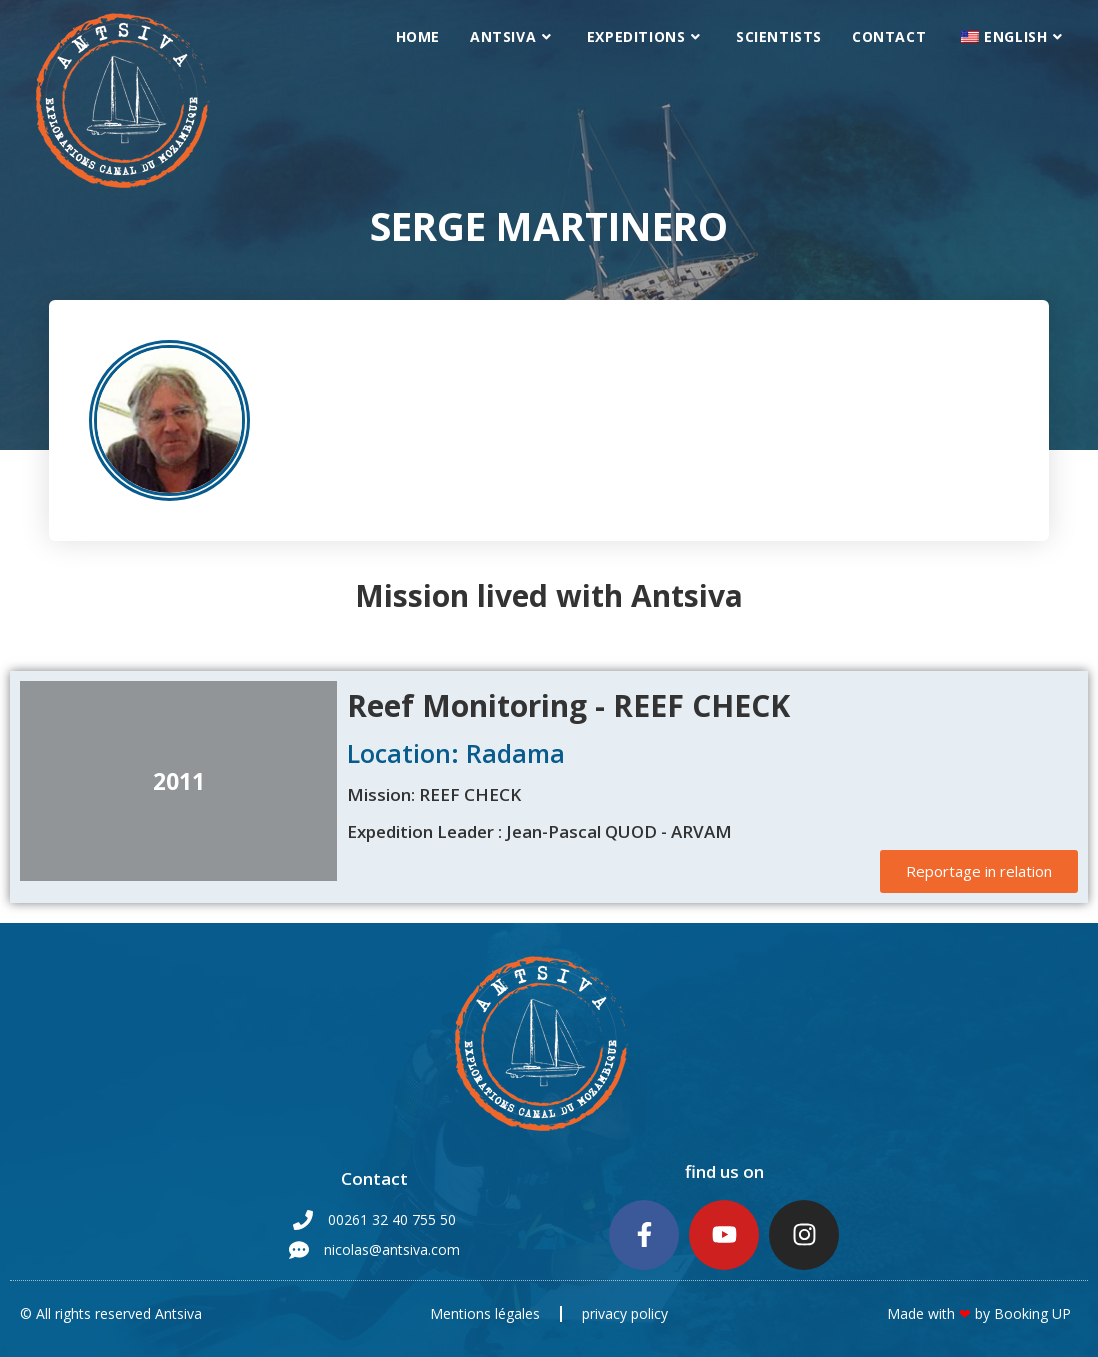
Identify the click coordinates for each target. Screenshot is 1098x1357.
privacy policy (625, 1313)
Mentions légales (485, 1313)
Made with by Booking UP (979, 1313)
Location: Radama (456, 753)
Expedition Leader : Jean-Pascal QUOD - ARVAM (539, 831)
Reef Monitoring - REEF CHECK (568, 705)
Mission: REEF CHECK (434, 794)
